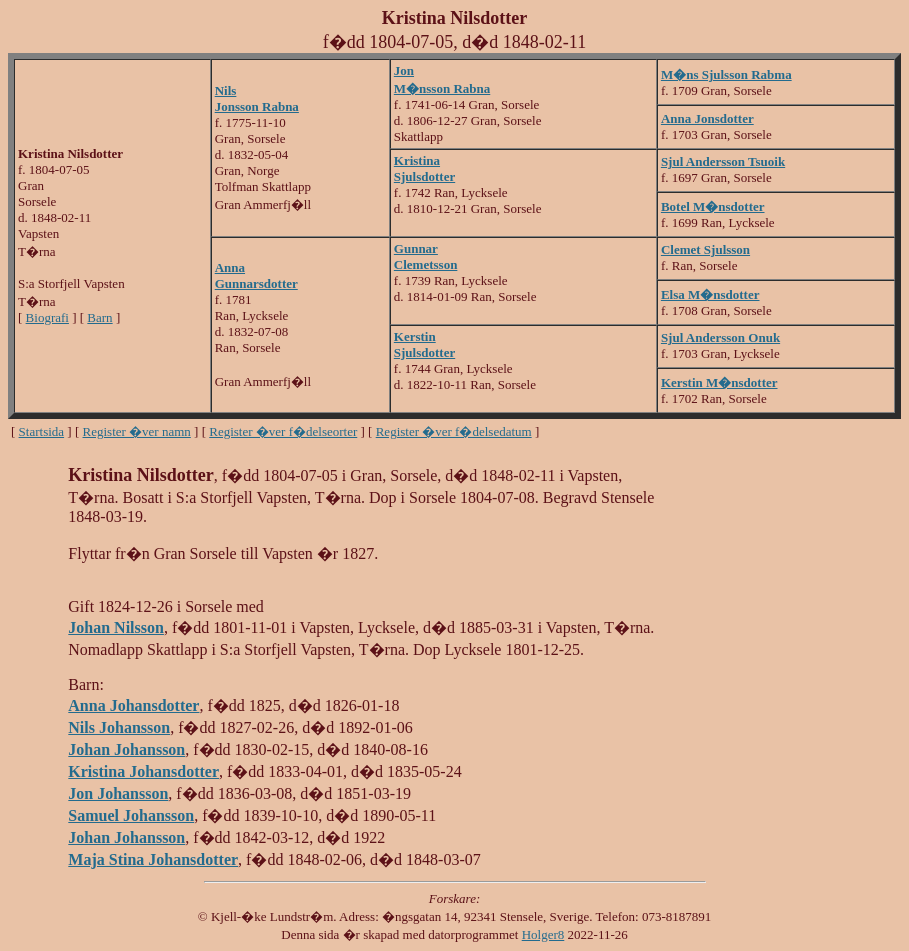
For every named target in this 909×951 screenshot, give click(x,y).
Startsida (42, 431)
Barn (99, 317)
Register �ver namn (137, 431)
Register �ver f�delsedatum (454, 431)
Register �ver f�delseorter (283, 431)
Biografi (47, 317)
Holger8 (543, 934)
